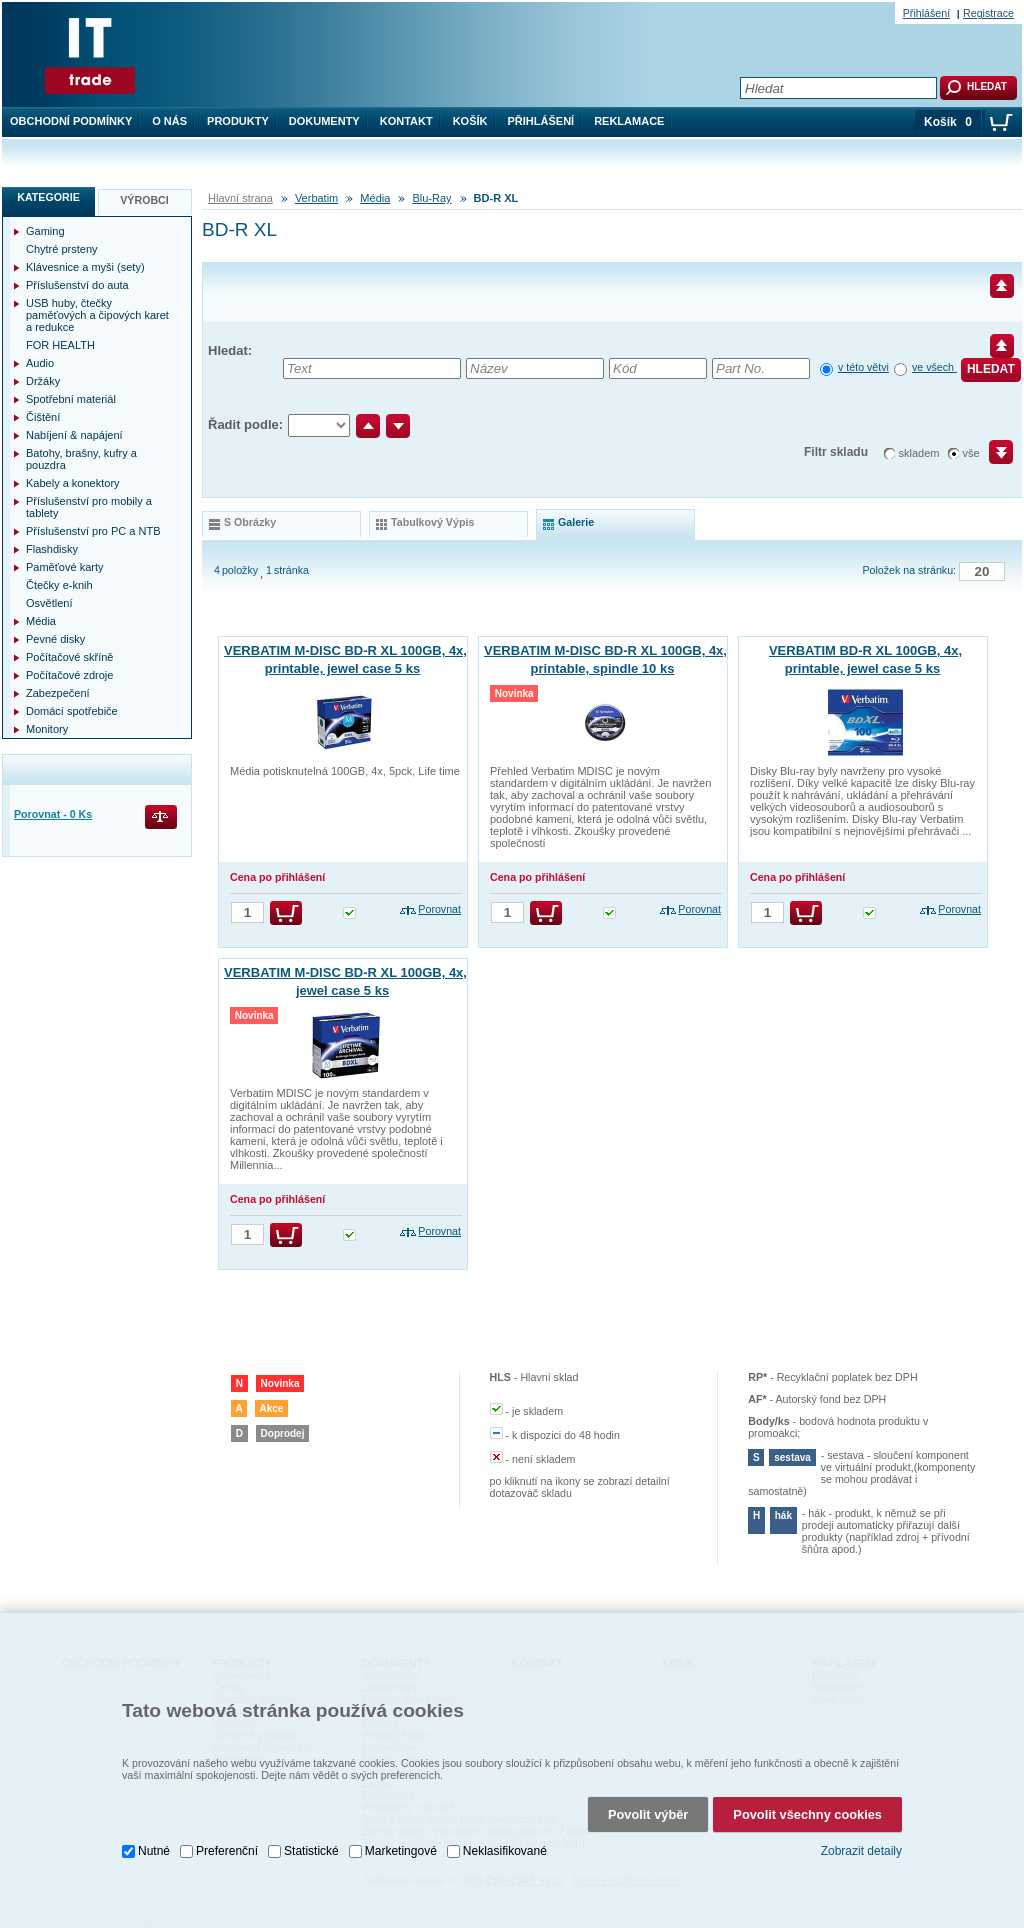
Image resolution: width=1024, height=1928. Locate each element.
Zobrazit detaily (861, 1848)
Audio (40, 363)
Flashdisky (52, 549)
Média (375, 198)
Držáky (43, 381)
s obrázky (250, 522)
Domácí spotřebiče (72, 711)
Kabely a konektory (73, 483)
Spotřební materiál (71, 399)
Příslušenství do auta (77, 285)
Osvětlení (49, 603)
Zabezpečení (58, 693)
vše (971, 453)
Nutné (154, 1847)
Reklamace (629, 121)
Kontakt (406, 121)
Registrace (988, 13)
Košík (470, 121)
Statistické (311, 1847)
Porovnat (439, 909)
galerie (576, 522)
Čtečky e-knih (59, 585)
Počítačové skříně (69, 657)
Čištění (43, 417)
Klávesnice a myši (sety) (85, 267)
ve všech (934, 367)
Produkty (238, 121)
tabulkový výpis (432, 522)
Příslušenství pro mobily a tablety (89, 507)
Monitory (47, 729)
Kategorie (48, 197)
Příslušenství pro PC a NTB (93, 531)
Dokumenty (324, 121)
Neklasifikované (505, 1847)
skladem (919, 453)
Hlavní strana (240, 198)
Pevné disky (55, 639)
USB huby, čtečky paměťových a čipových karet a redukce (97, 315)
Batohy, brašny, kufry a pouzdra (81, 459)
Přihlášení (541, 121)
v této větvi (863, 367)
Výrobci (144, 200)
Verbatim (316, 198)
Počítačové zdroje (69, 675)
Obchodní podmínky (71, 121)
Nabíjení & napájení (74, 435)
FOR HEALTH (60, 345)
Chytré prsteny (62, 249)
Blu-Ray (431, 198)
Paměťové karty (65, 567)
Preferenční (227, 1847)
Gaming (45, 231)
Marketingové (401, 1847)
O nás (169, 121)
